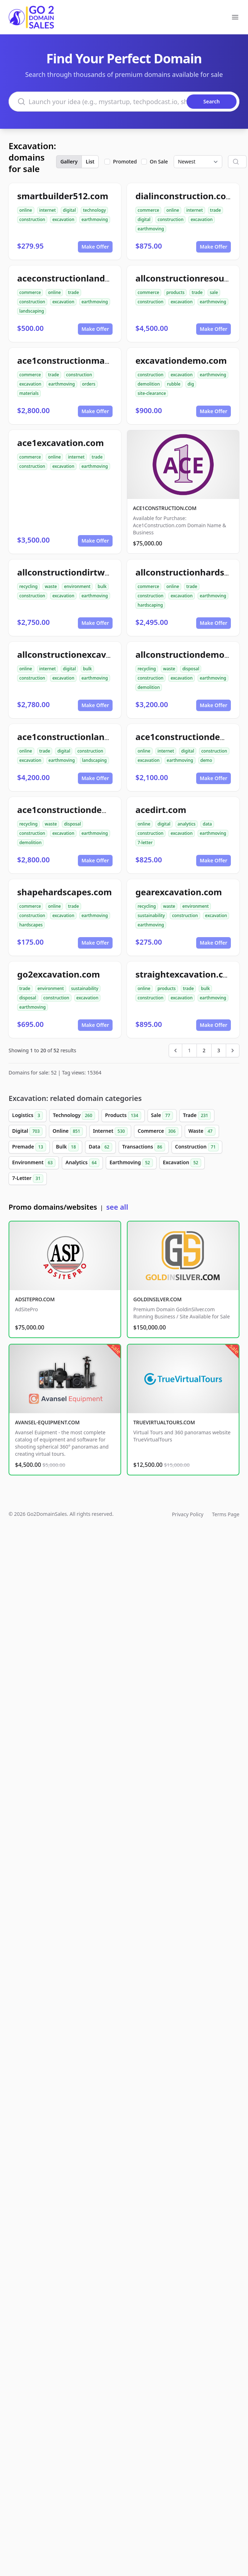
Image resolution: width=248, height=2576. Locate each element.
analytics (186, 824)
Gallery (69, 161)
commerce (148, 210)
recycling (28, 586)
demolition (149, 384)
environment (77, 586)
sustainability (151, 915)
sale (214, 292)
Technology (74, 1115)
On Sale (159, 161)
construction (32, 219)
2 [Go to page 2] (204, 1050)
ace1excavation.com (60, 443)
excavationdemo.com (181, 360)
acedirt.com (160, 810)
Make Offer (95, 246)
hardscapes (31, 925)
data (207, 824)
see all (117, 1207)
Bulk (67, 1147)
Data (100, 1147)
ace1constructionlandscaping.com (90, 737)
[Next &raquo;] (232, 1050)
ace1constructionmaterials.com (85, 360)
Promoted (125, 161)
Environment (33, 1163)
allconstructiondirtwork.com (78, 572)
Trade (197, 1115)
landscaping (31, 311)
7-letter (145, 842)
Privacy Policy (187, 1514)
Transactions (143, 1147)
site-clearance (152, 393)
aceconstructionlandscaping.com (87, 278)
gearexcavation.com (178, 892)
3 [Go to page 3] (218, 1050)
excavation (63, 219)
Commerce (158, 1131)
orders (88, 384)
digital (69, 210)
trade (215, 210)
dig (191, 384)
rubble (173, 384)
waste (51, 586)
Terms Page (225, 1514)
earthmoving (94, 219)
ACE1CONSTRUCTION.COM (165, 508)
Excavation (182, 1163)
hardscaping (150, 605)
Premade (29, 1147)
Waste (201, 1131)
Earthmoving (131, 1163)
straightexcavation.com (186, 974)
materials (29, 393)
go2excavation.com (58, 974)
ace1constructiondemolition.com (87, 810)
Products (123, 1115)
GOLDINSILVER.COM (157, 1299)
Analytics (82, 1163)
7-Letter (27, 1178)
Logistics (27, 1115)
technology (94, 210)
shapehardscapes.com (64, 892)
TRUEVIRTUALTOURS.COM (164, 1422)
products (175, 292)
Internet (110, 1131)
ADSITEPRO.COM (35, 1299)
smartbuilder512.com (62, 196)
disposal (190, 669)
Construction (197, 1147)
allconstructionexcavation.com (83, 654)
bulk (102, 586)
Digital (27, 1131)
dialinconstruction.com (184, 196)
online (25, 210)
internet (47, 210)
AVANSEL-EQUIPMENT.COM (47, 1422)
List (90, 161)
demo (206, 760)
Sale (162, 1115)
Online (68, 1131)
